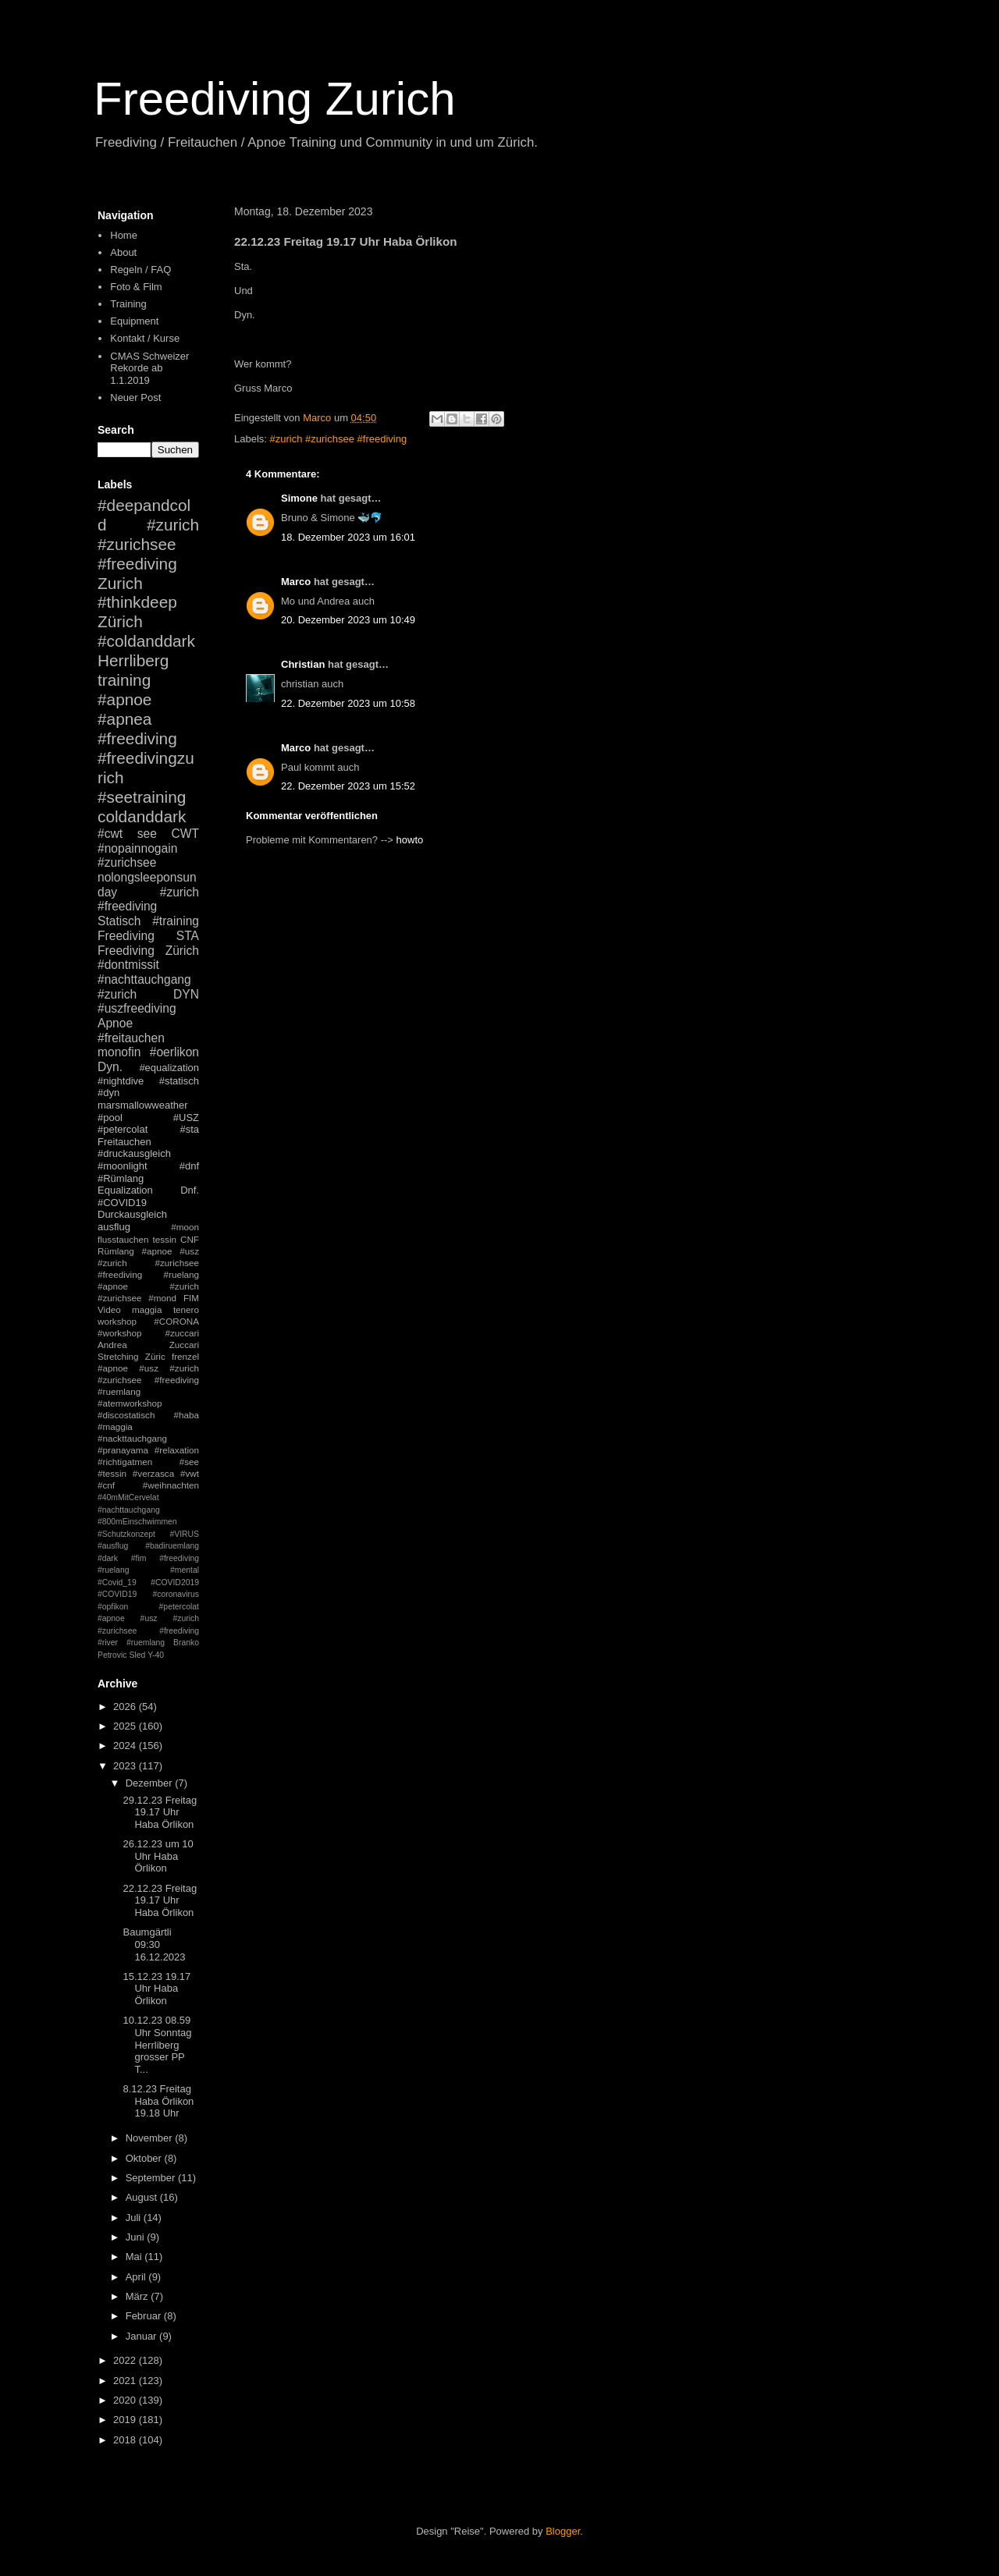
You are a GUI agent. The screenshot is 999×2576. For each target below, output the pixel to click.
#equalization (169, 1067)
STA (187, 935)
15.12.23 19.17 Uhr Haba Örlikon (156, 1989)
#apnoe (124, 699)
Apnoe (115, 1023)
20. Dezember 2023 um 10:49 (348, 620)
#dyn (108, 1092)
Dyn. (110, 1066)
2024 (126, 1745)
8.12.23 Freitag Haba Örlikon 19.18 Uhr (158, 2101)
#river (108, 1642)
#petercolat (123, 1129)
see (147, 833)
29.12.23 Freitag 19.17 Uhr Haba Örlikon (160, 1812)
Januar (142, 2336)
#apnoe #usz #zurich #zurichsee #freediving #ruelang (148, 1262)
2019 (126, 2419)
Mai (135, 2256)
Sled (137, 1655)
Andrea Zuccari (148, 1344)
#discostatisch (126, 1415)
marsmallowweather (143, 1105)
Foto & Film (136, 287)
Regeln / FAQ (140, 269)
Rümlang (116, 1251)
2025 (126, 1726)
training (124, 680)
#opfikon (113, 1606)
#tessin (112, 1473)
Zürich (120, 621)
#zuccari (182, 1333)
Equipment (134, 321)
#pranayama (123, 1450)
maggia (147, 1309)
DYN (186, 994)
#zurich (117, 994)
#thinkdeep (137, 602)
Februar (145, 2316)
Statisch (119, 921)
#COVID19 (122, 1202)
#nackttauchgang (132, 1438)
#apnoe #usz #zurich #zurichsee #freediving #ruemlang (148, 1379)
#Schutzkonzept (126, 1534)
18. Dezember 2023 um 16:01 (348, 537)
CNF (189, 1239)
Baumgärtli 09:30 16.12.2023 (154, 1944)
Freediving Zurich (275, 99)
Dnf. (189, 1190)
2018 (126, 2440)
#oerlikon (174, 1052)
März (138, 2296)
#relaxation (177, 1450)
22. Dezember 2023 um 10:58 (348, 703)
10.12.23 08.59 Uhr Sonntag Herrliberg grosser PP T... (157, 2044)
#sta (189, 1129)
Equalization (125, 1190)
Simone (299, 498)
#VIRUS (184, 1534)
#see (189, 1462)
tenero (186, 1309)
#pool (110, 1117)
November (151, 2138)
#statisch (179, 1081)
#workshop (120, 1333)
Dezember (151, 1783)
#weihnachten (171, 1485)
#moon (185, 1227)
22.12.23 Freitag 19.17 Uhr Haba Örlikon (160, 1900)
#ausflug (113, 1546)
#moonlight (123, 1166)
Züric (155, 1356)
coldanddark (142, 816)
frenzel (185, 1356)
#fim (139, 1558)
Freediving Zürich (148, 950)
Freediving (126, 935)
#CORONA (176, 1321)
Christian (303, 664)
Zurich (120, 583)
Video (109, 1309)
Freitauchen (124, 1142)
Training (128, 304)
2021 (126, 2380)
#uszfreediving (137, 1008)
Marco (296, 581)
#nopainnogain (137, 848)
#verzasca (153, 1473)
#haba (186, 1415)
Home (123, 235)
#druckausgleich (134, 1153)
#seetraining (142, 797)
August (143, 2197)
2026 (126, 1706)
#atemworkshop (130, 1403)
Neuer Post (135, 397)
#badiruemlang (172, 1546)
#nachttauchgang (144, 979)
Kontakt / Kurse (145, 338)
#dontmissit (128, 964)
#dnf (189, 1166)
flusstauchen (123, 1239)
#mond (162, 1298)
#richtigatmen (125, 1462)
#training (175, 921)
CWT (185, 833)
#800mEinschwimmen (137, 1521)
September (152, 2178)
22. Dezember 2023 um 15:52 (348, 786)
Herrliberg (133, 660)
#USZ (186, 1117)
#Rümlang (121, 1178)
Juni (136, 2237)
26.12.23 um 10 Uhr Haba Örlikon (158, 1856)
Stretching (118, 1356)
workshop (117, 1321)
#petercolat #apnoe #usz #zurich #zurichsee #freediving (148, 1618)
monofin (119, 1052)
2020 (126, 2400)
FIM (191, 1298)
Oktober (145, 2158)
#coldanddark (146, 641)
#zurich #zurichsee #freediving (338, 439)
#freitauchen (131, 1038)
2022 (126, 2360)
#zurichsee (127, 862)
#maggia (115, 1426)
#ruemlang (145, 1642)
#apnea (124, 719)
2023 (126, 1766)
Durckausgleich (132, 1214)
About (123, 252)
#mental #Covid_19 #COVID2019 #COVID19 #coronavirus (148, 1582)
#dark (108, 1558)
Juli (135, 2217)
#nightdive (121, 1081)
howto (410, 840)
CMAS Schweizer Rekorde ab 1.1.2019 (149, 368)
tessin (165, 1239)
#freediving (137, 738)
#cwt (110, 833)
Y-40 (156, 1655)
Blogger (563, 2531)
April (137, 2277)
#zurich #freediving (148, 899)
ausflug (114, 1227)
